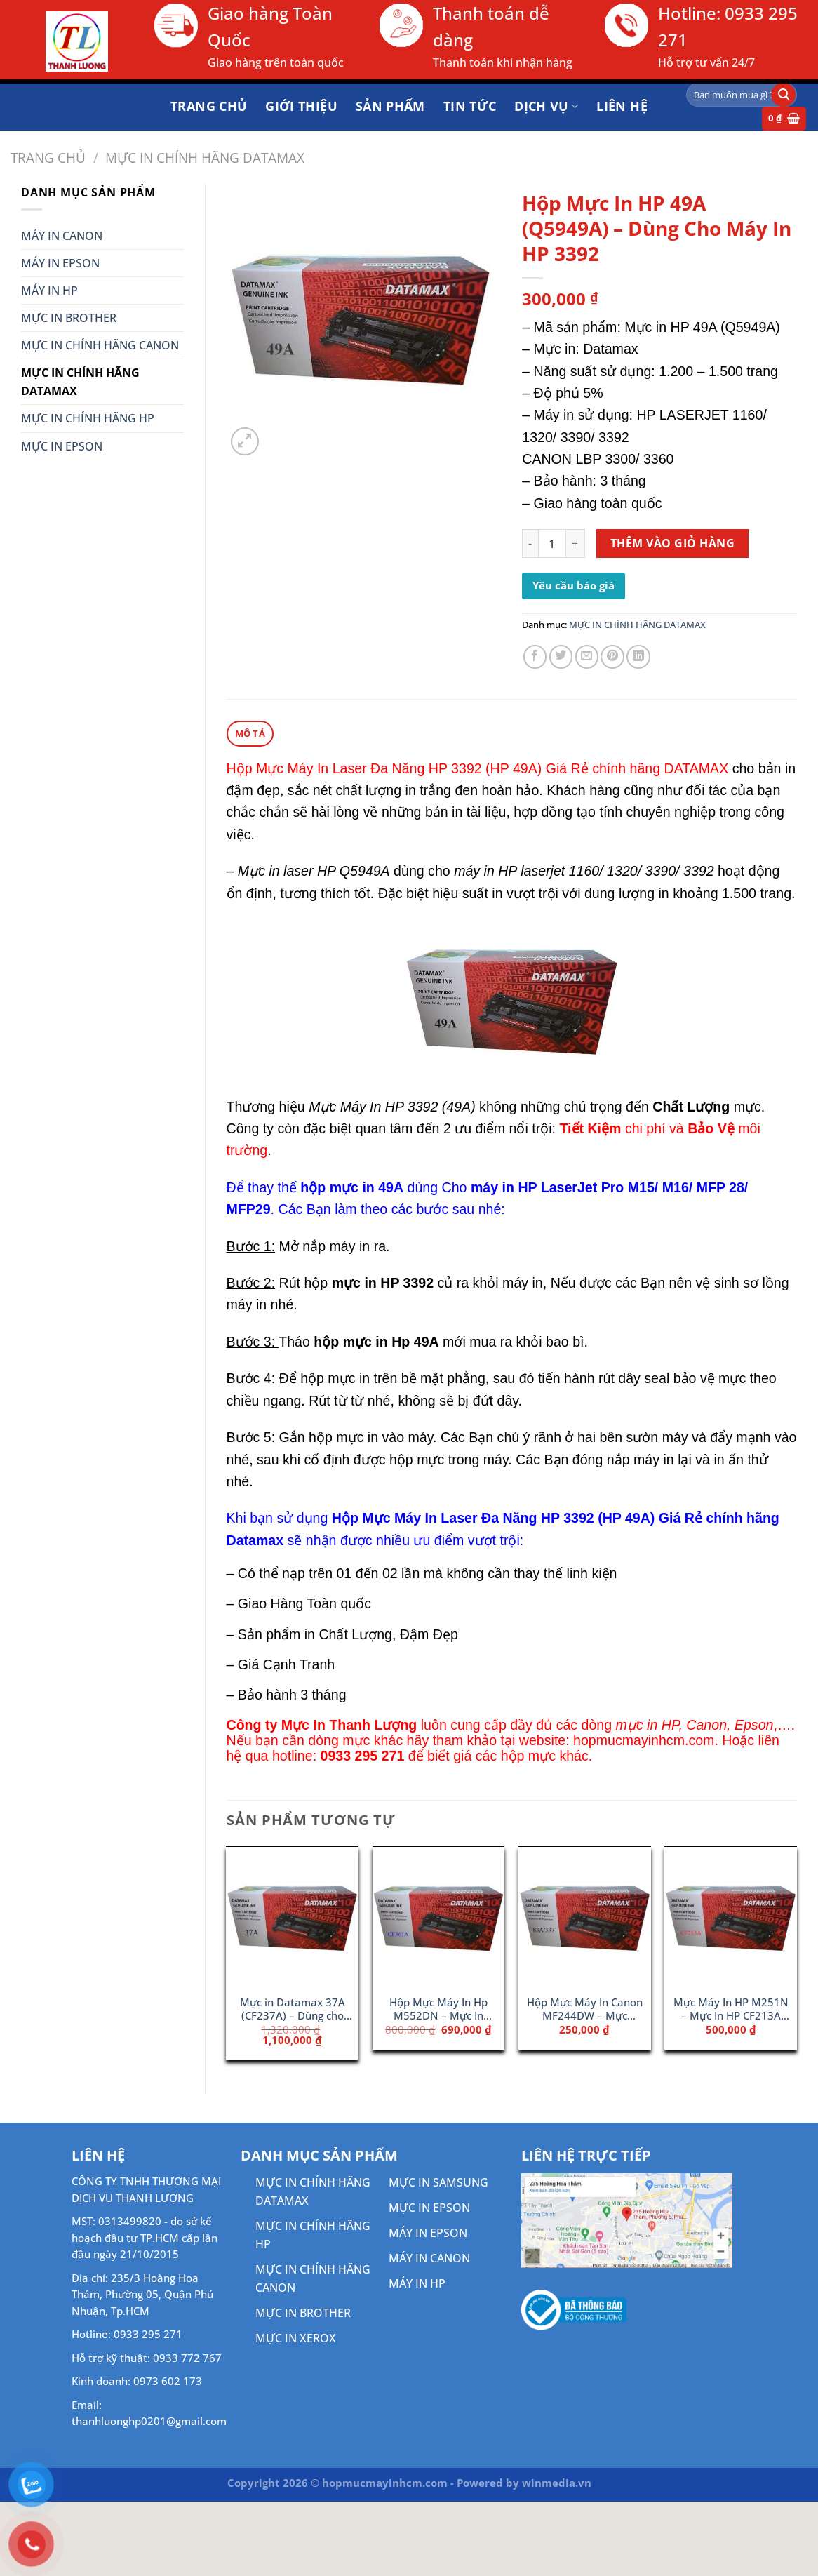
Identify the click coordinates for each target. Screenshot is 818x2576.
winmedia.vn (556, 2482)
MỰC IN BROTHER (68, 318)
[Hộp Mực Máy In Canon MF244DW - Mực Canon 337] (584, 1916)
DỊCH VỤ (546, 106)
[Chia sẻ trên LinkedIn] (638, 657)
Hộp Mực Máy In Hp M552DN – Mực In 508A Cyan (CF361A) (438, 2009)
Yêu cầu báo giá (573, 585)
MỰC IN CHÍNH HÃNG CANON (100, 345)
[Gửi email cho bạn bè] (587, 657)
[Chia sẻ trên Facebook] (535, 657)
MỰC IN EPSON (61, 446)
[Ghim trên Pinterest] (612, 657)
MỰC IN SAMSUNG (438, 2181)
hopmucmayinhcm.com (643, 1739)
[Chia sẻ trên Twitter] (561, 657)
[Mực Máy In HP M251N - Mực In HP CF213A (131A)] (730, 1916)
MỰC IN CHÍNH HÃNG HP (87, 418)
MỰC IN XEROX (295, 2337)
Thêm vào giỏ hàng (672, 543)
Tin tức (470, 106)
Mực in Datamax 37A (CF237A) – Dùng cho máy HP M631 (292, 2009)
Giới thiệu (301, 106)
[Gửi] (783, 95)
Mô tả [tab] (249, 732)
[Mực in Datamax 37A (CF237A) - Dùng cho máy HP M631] (292, 1916)
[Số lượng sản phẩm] (552, 543)
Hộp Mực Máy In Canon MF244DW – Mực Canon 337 (585, 2009)
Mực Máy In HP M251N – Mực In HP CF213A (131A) (731, 2009)
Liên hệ (622, 106)
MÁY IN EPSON (60, 263)
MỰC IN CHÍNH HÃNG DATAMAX (204, 157)
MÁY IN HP (49, 290)
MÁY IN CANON (61, 235)
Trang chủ (208, 106)
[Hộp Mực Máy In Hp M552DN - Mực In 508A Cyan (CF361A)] (439, 1916)
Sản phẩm (390, 106)
